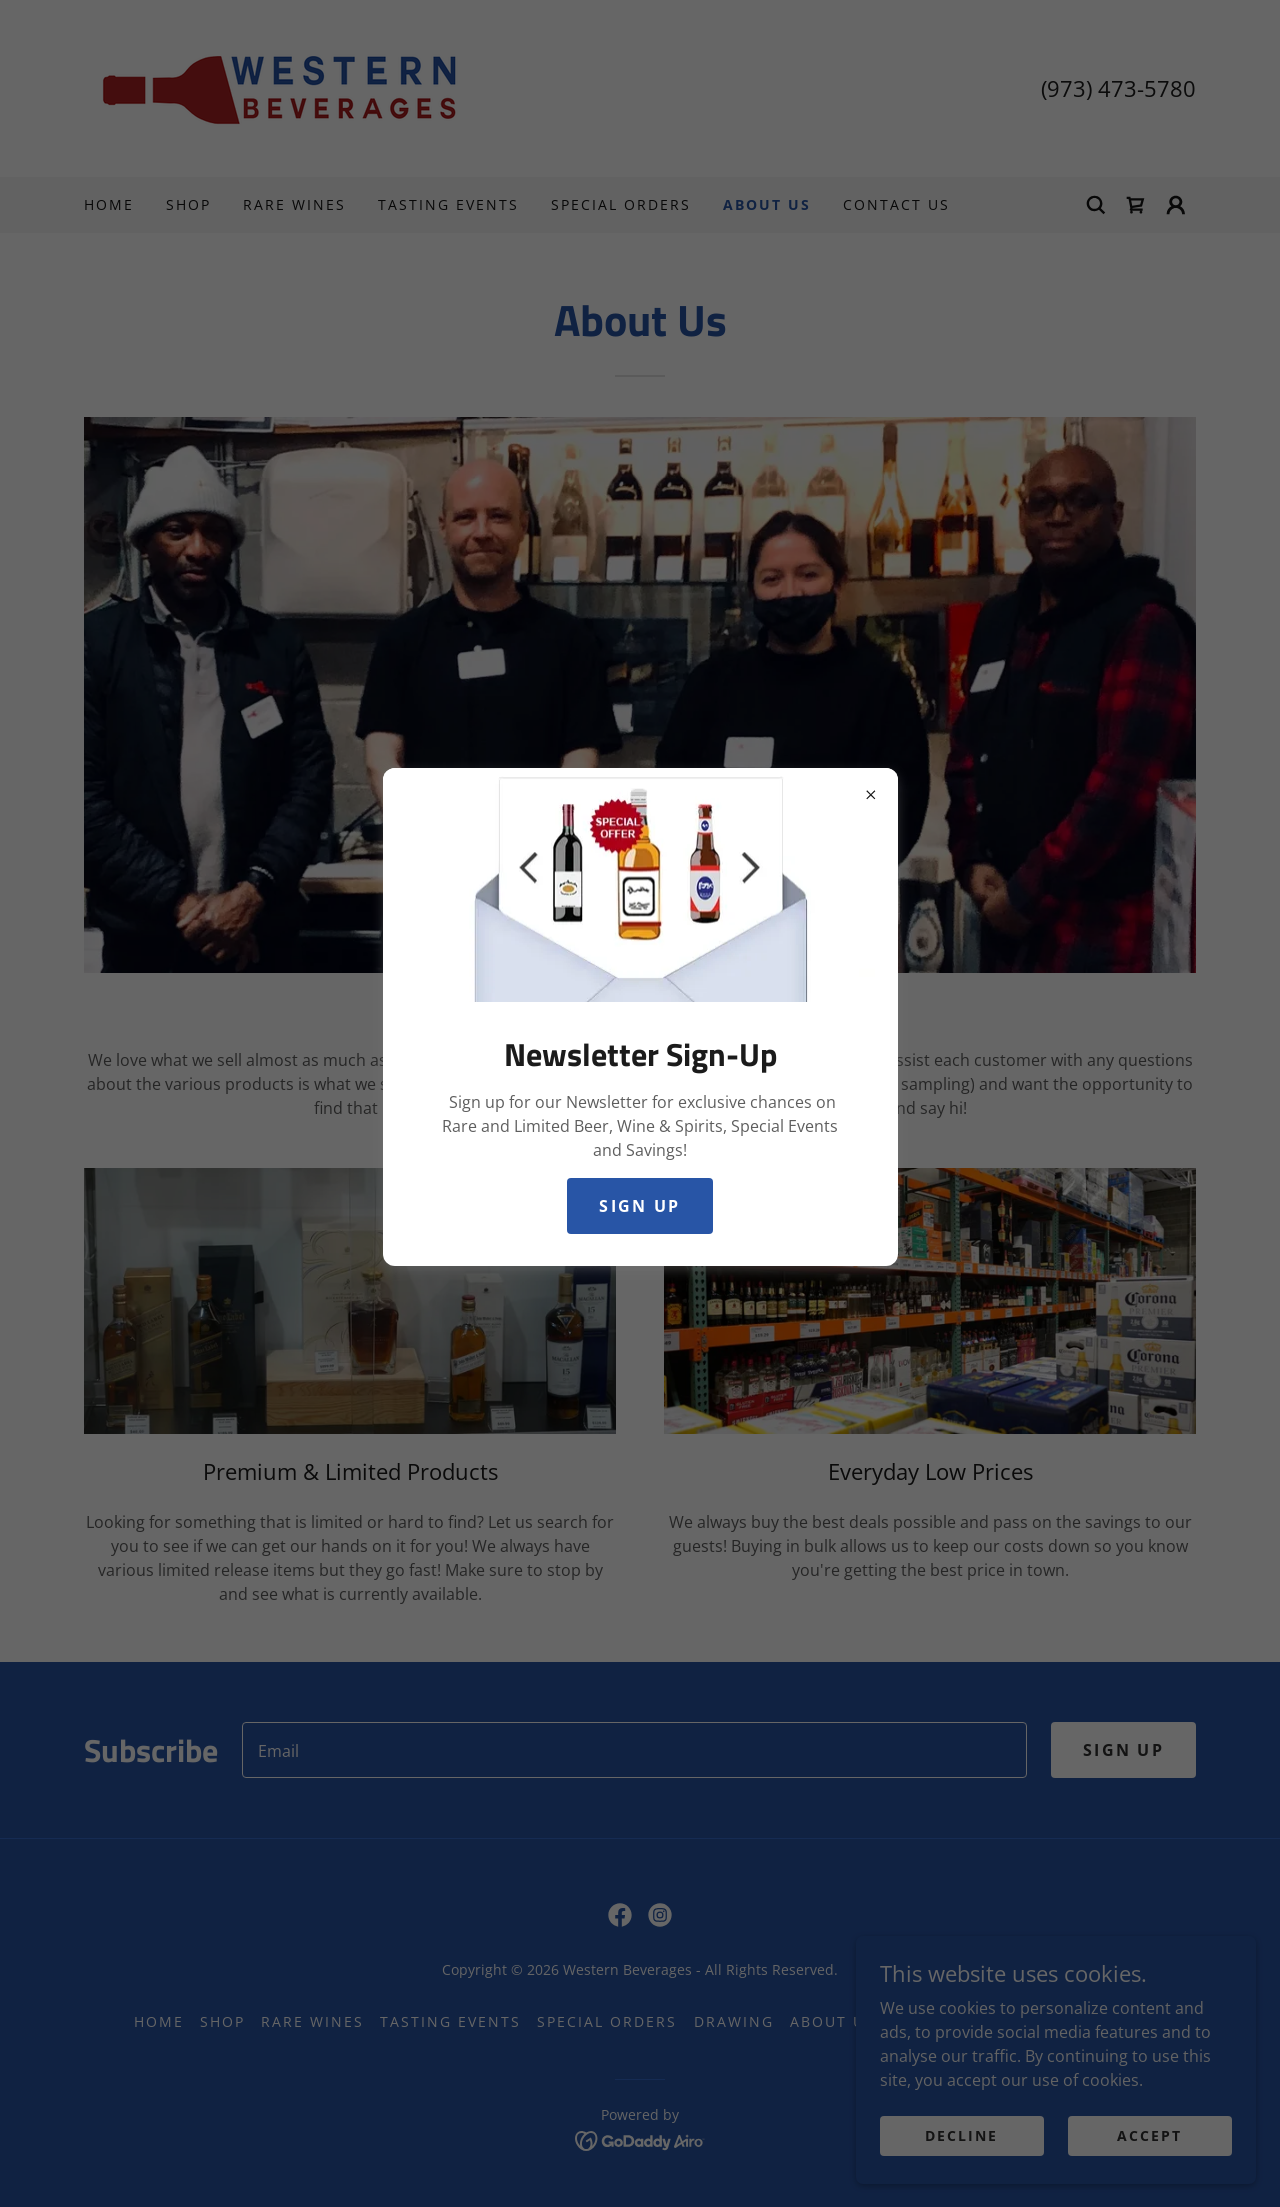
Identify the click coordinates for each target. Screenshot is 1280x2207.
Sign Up (639, 1206)
